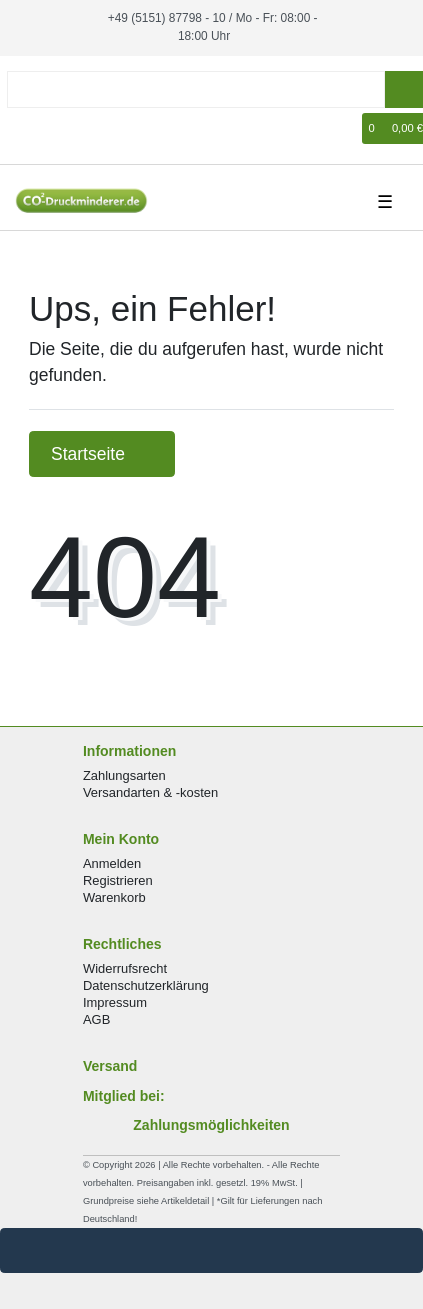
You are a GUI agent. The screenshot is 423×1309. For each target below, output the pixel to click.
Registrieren (118, 880)
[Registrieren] (56, 128)
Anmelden (112, 863)
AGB (96, 1019)
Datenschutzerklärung (146, 985)
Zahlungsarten (124, 775)
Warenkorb (114, 897)
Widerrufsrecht (125, 968)
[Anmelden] (26, 128)
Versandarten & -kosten (150, 792)
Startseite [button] (102, 454)
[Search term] (196, 89)
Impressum (115, 1002)
